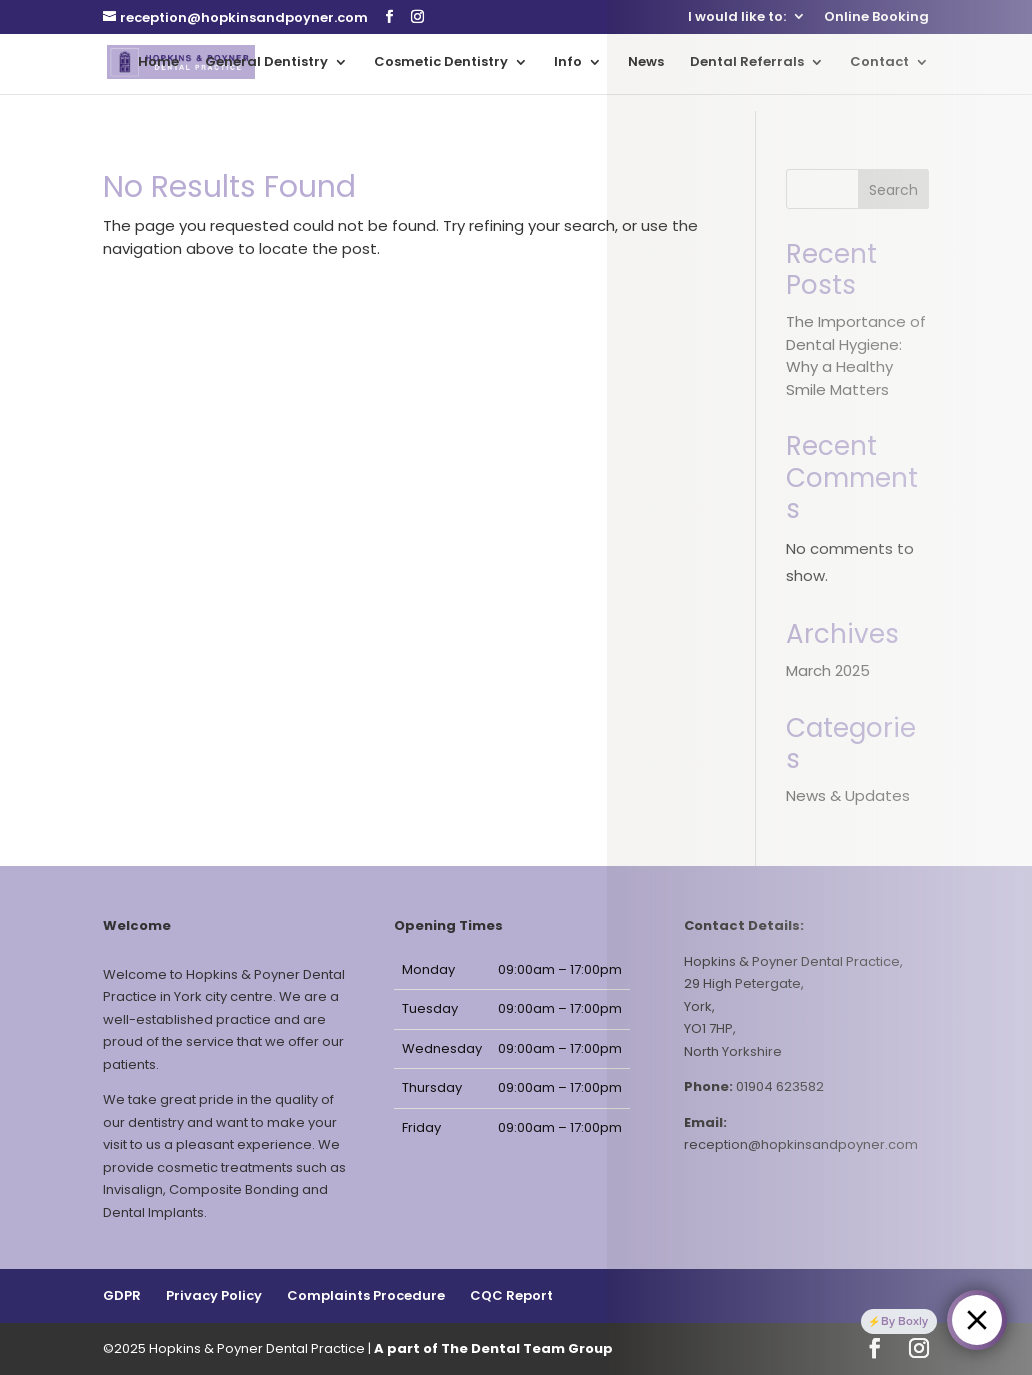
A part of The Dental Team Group (493, 1348)
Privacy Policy (214, 1295)
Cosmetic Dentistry (441, 63)
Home (158, 63)
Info (568, 63)
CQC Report (511, 1295)
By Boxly (904, 1320)
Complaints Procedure (366, 1295)
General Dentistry (266, 63)
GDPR (122, 1295)
